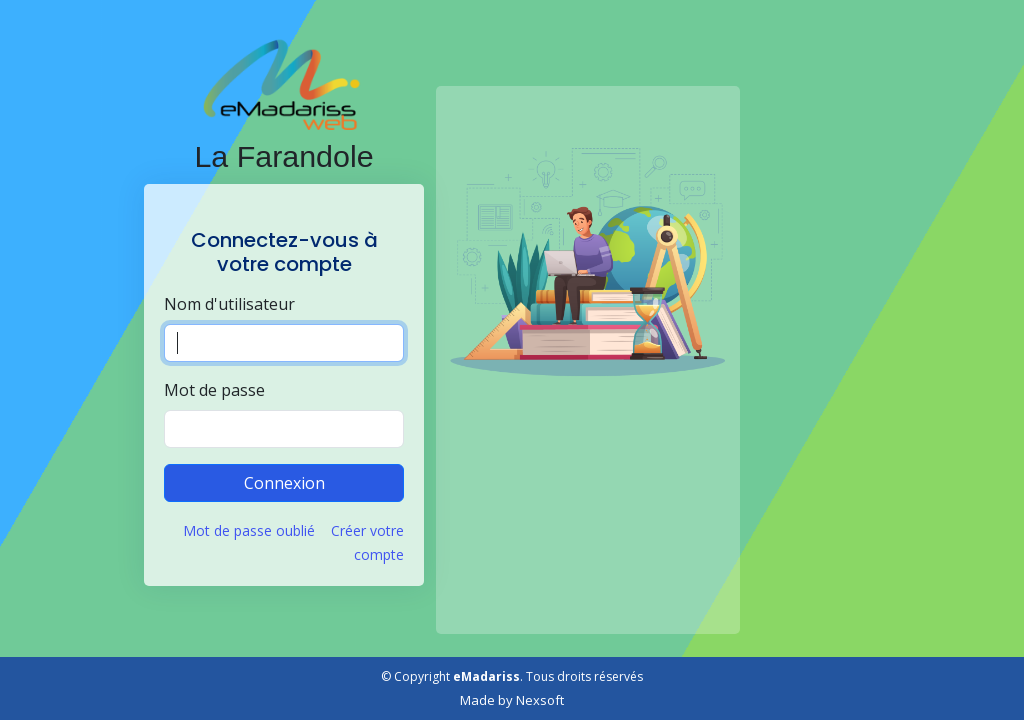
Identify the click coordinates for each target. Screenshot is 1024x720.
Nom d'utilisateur (229, 304)
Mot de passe (214, 390)
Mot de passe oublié (249, 530)
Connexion (284, 483)
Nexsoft (540, 700)
